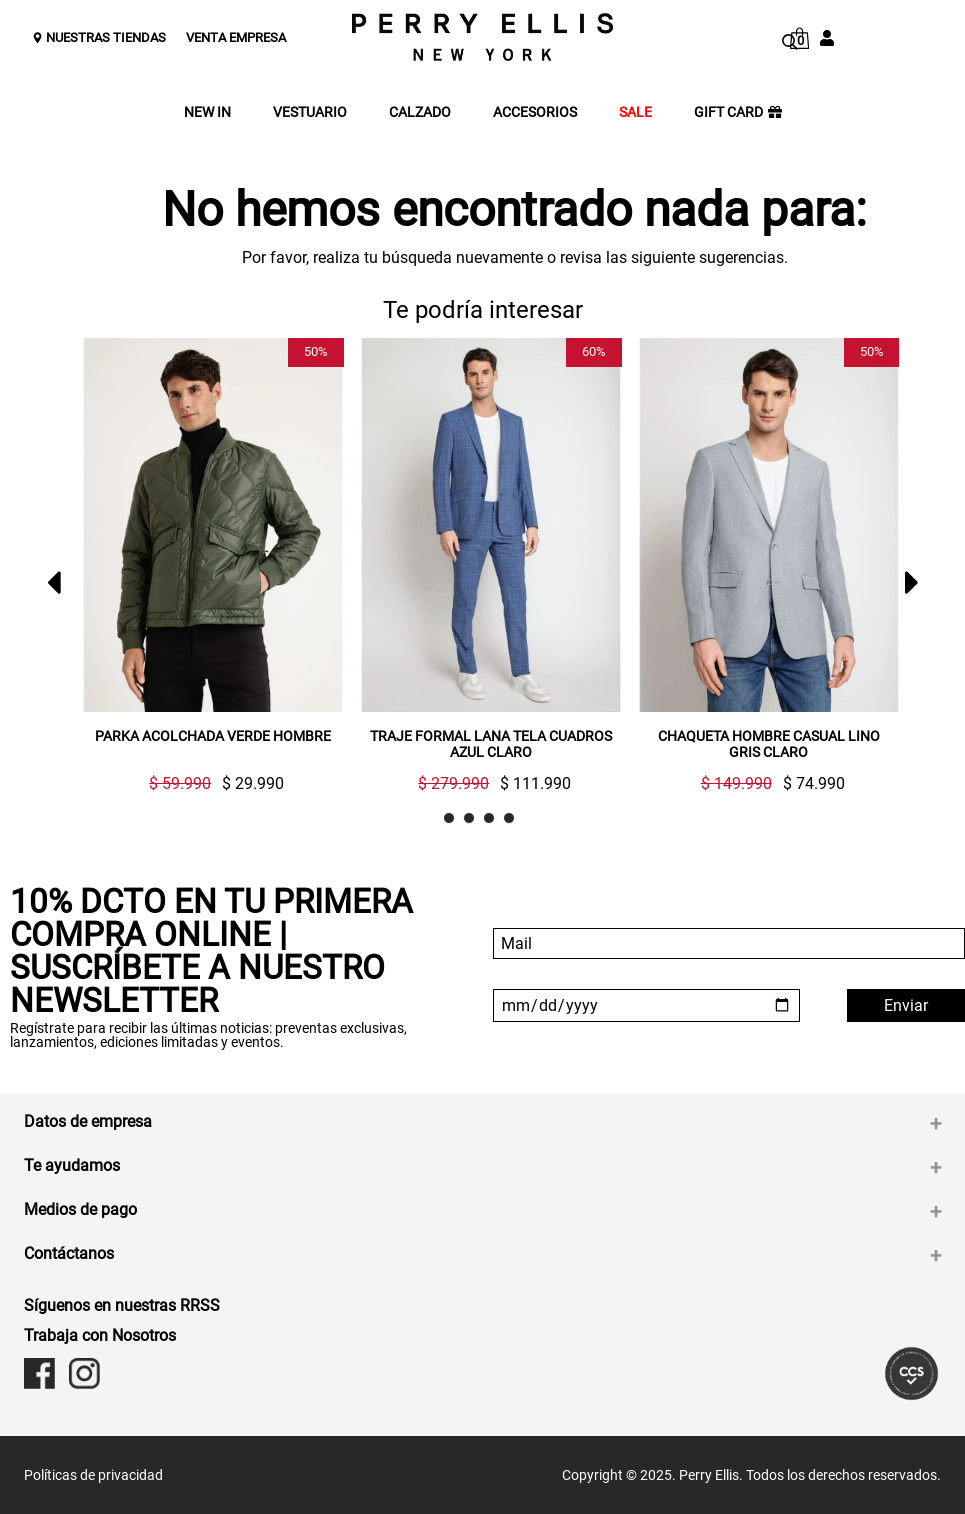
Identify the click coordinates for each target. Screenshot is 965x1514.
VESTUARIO (310, 112)
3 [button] (489, 818)
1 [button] (449, 818)
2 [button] (469, 818)
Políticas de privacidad (93, 1475)
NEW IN (207, 112)
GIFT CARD (738, 112)
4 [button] (509, 818)
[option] (205, 573)
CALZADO (420, 112)
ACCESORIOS (535, 112)
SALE (635, 112)
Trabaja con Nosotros (100, 1335)
